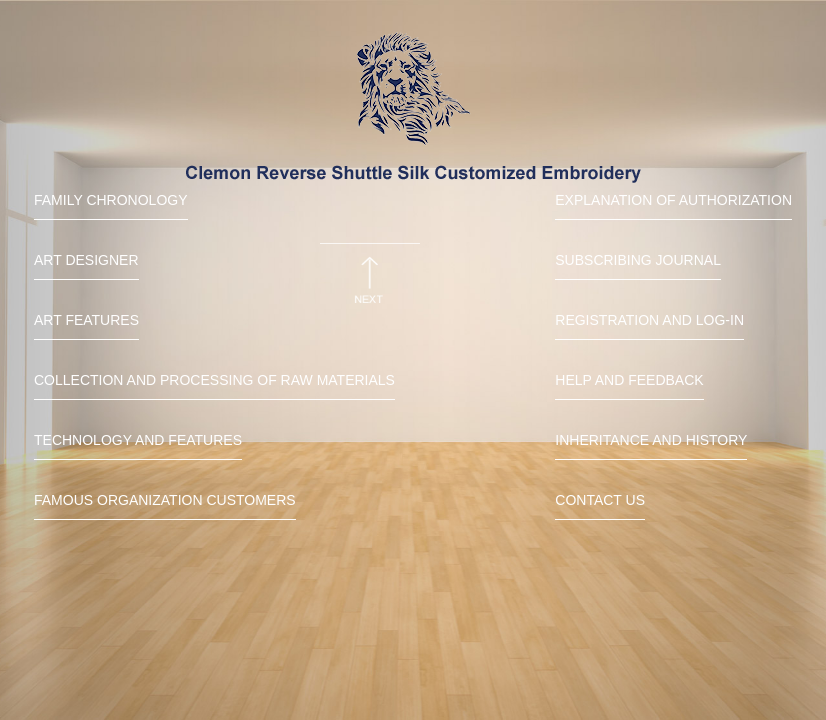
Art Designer (86, 260)
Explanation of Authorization (673, 200)
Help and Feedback (629, 380)
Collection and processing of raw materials (214, 380)
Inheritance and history (651, 440)
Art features (86, 320)
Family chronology (111, 200)
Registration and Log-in (649, 320)
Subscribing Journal (638, 260)
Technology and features (138, 440)
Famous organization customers (165, 500)
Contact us (600, 500)
